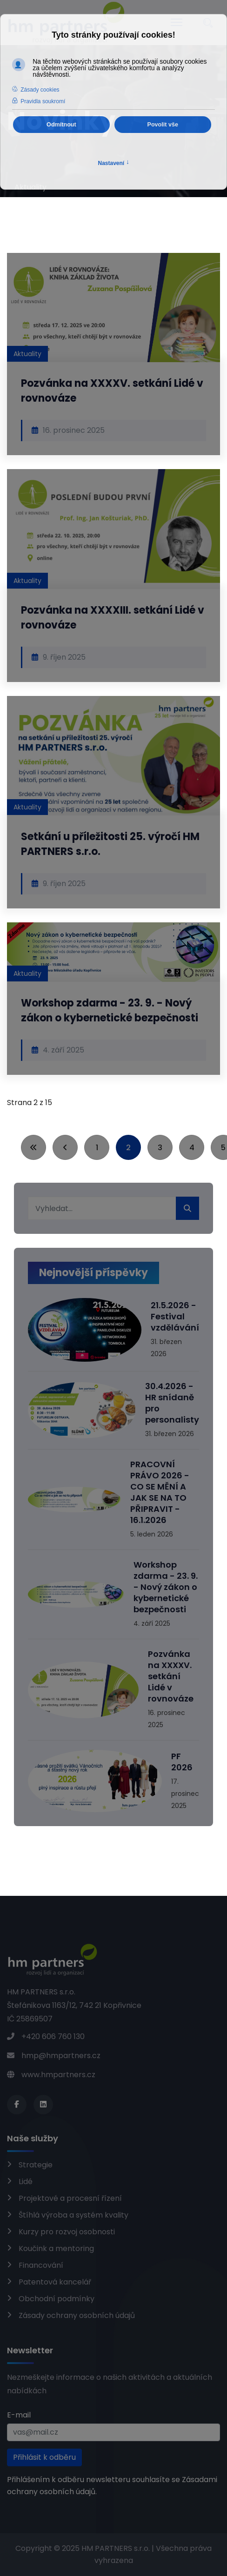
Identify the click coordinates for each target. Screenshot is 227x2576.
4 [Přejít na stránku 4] (191, 1147)
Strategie (36, 2164)
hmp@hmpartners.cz (60, 2055)
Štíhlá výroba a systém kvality (73, 2215)
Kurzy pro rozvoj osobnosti (67, 2231)
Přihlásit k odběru (44, 2457)
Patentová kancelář (55, 2282)
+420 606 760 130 (53, 2036)
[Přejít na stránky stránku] (65, 1147)
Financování (41, 2265)
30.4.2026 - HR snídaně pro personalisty (172, 1402)
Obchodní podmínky (56, 2298)
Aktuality (27, 353)
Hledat (187, 1208)
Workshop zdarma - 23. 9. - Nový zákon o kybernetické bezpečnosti (109, 1010)
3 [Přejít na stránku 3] (160, 1147)
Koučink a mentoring (56, 2248)
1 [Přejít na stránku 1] (97, 1147)
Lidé (26, 2181)
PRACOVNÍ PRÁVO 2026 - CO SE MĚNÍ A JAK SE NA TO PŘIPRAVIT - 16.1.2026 (159, 1492)
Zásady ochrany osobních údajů (77, 2315)
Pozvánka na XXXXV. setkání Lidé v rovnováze (171, 1676)
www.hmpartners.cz (58, 2074)
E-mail (19, 2415)
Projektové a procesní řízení (70, 2198)
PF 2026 (182, 1761)
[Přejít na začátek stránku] (33, 1147)
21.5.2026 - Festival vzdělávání (175, 1316)
